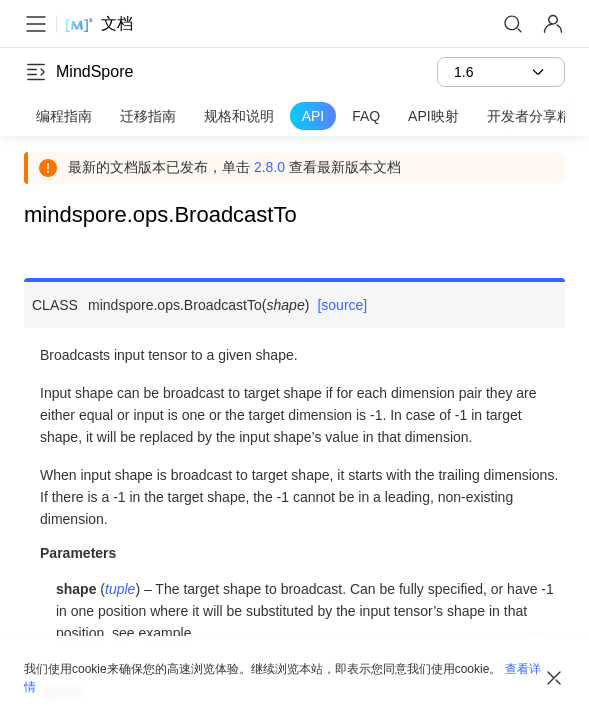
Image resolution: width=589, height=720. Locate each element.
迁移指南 (148, 116)
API (313, 116)
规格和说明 (239, 116)
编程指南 (64, 116)
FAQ (366, 116)
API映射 (433, 116)
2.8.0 (269, 167)
